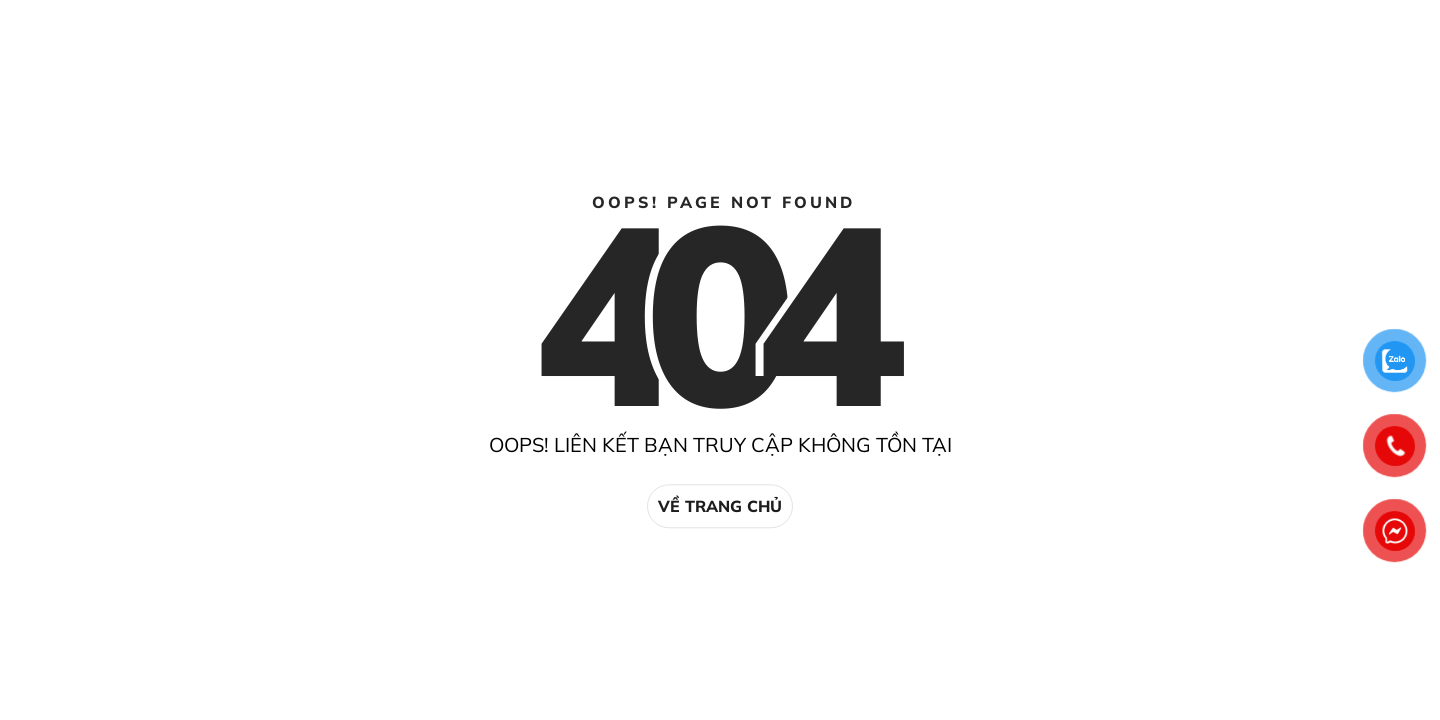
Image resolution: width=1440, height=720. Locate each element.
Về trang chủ (720, 506)
